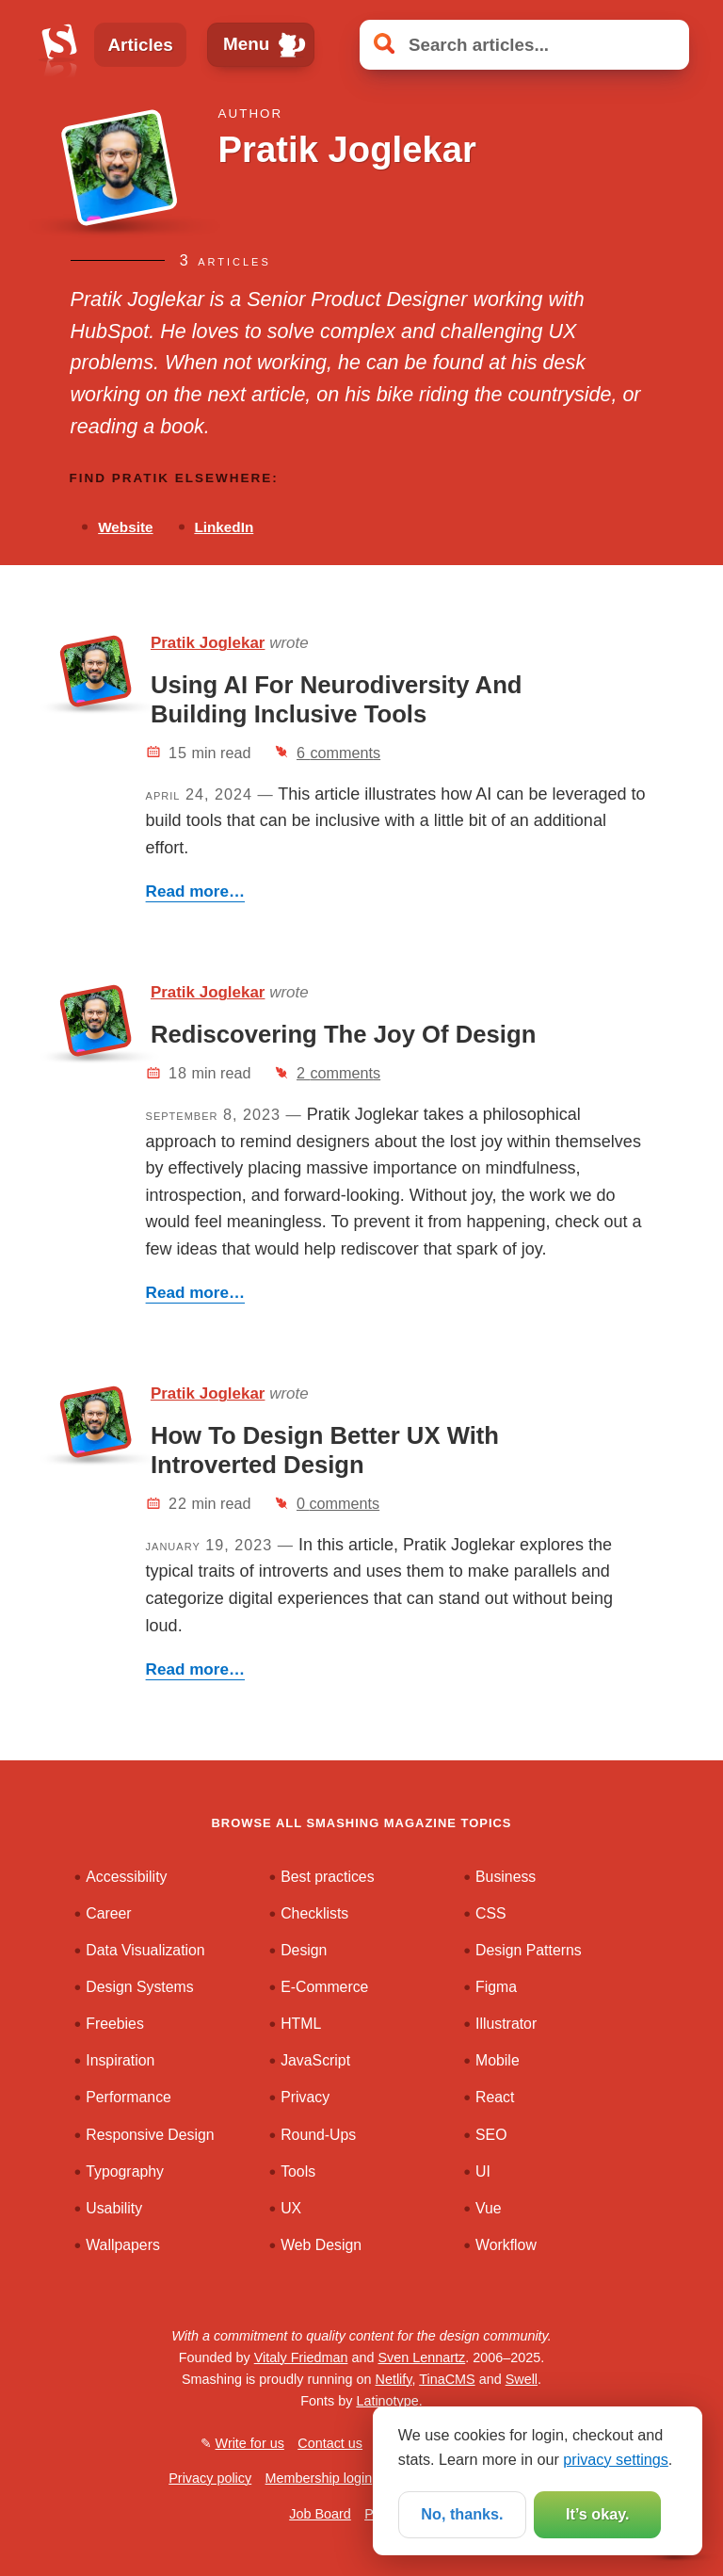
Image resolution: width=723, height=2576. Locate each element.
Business (505, 1877)
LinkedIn (223, 527)
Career (108, 1913)
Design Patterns (528, 1950)
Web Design (321, 2245)
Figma (496, 1987)
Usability (114, 2208)
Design (304, 1950)
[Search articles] (524, 45)
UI (482, 2171)
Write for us (250, 2443)
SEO (490, 2135)
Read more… (195, 891)
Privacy (305, 2097)
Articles (139, 45)
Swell (522, 2379)
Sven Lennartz (421, 2357)
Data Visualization (145, 1950)
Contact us (329, 2443)
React (494, 2097)
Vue (488, 2208)
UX (291, 2208)
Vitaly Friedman (301, 2357)
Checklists (314, 1913)
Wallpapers (123, 2245)
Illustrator (506, 2024)
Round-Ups (318, 2135)
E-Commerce (324, 1987)
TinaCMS (446, 2379)
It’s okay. (597, 2513)
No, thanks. (462, 2513)
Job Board (320, 2513)
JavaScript (315, 2060)
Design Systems (139, 1987)
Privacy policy (210, 2478)
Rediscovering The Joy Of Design (343, 1034)
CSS (490, 1913)
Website (125, 527)
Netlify (394, 2379)
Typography (125, 2171)
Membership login (319, 2478)
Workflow (506, 2245)
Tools (298, 2171)
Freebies (115, 2024)
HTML (301, 2024)
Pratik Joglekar (208, 643)
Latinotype (387, 2400)
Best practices (327, 1877)
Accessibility (126, 1877)
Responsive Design (150, 2135)
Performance (128, 2097)
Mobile (497, 2060)
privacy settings (615, 2459)
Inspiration (120, 2060)
